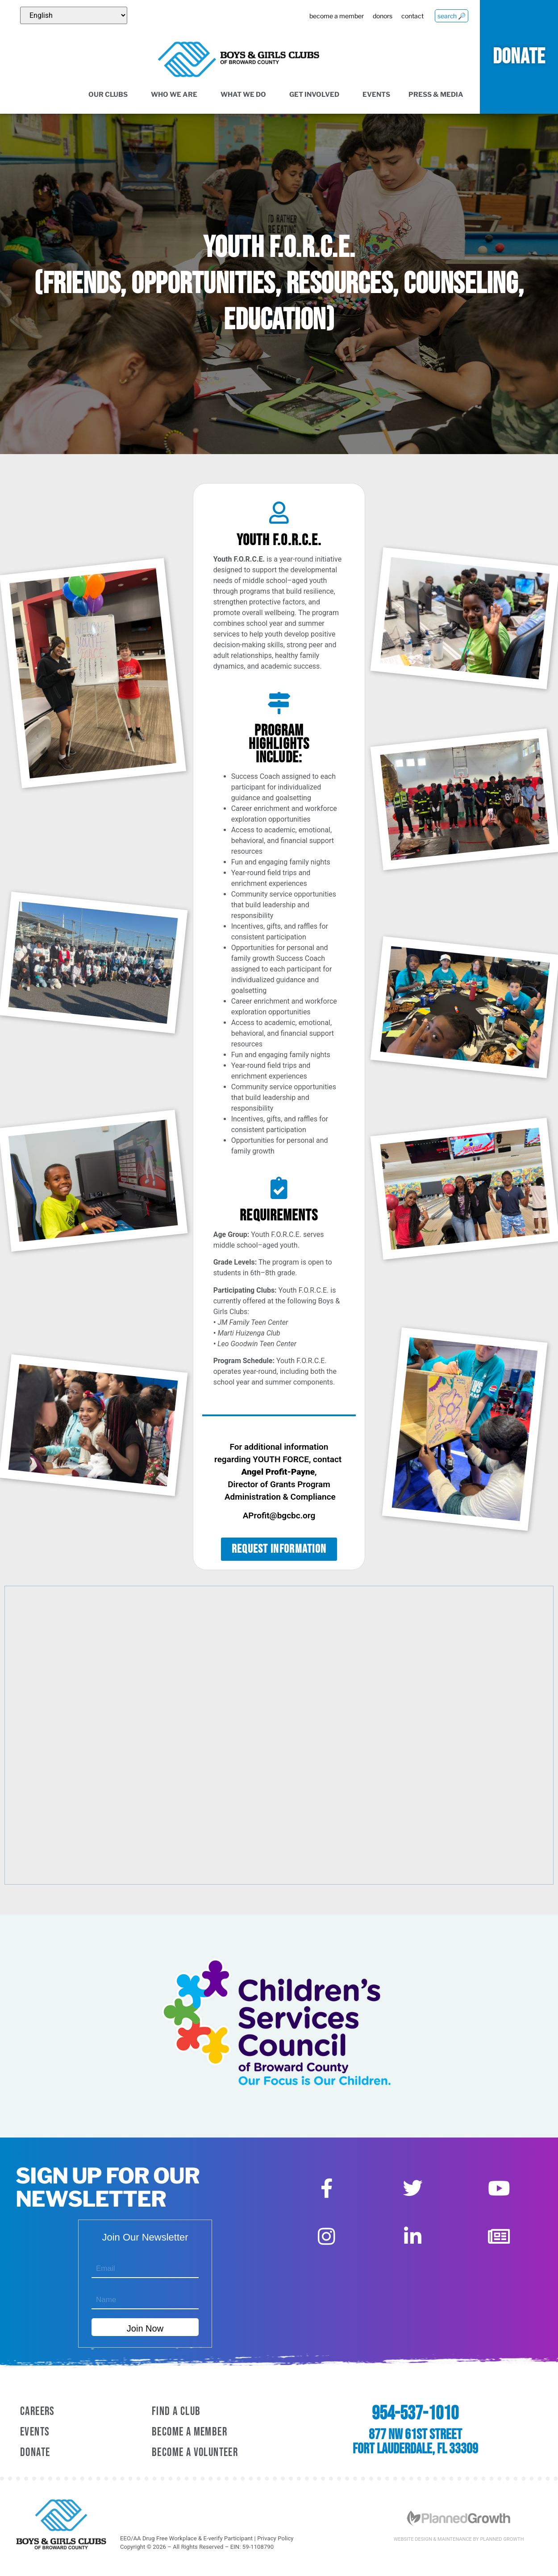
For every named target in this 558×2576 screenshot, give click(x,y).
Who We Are (176, 95)
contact (411, 16)
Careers (37, 2412)
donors (381, 16)
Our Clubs (110, 95)
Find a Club (176, 2412)
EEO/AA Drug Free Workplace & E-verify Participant (186, 2538)
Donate (35, 2453)
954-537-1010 (415, 2413)
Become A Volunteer (195, 2453)
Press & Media (438, 95)
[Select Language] (73, 15)
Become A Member (189, 2432)
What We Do (246, 95)
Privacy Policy (275, 2538)
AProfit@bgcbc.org (279, 1515)
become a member (335, 16)
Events (376, 94)
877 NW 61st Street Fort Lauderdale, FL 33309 (415, 2442)
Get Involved (316, 95)
